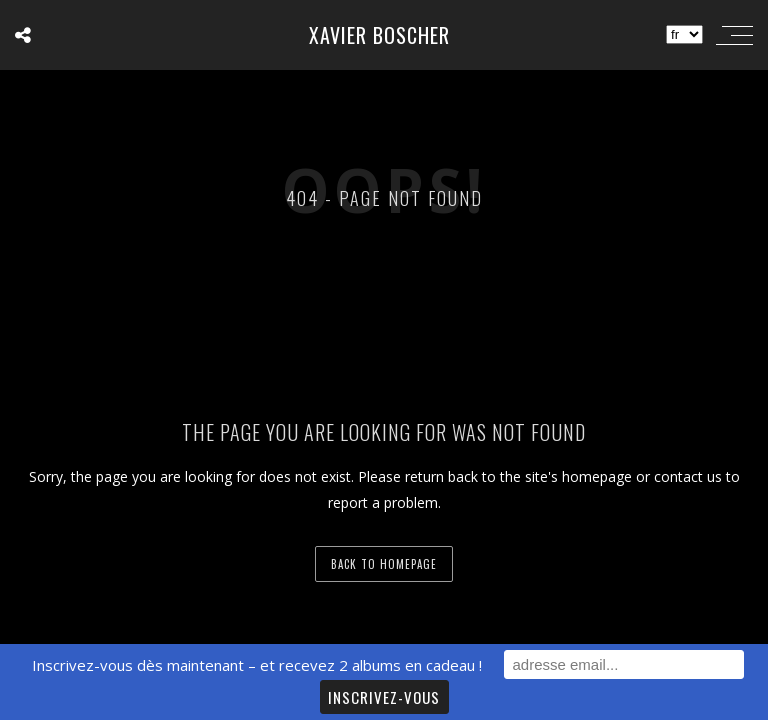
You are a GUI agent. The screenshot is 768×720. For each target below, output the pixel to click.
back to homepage (384, 564)
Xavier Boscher (379, 35)
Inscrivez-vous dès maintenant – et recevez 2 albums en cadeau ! (257, 665)
